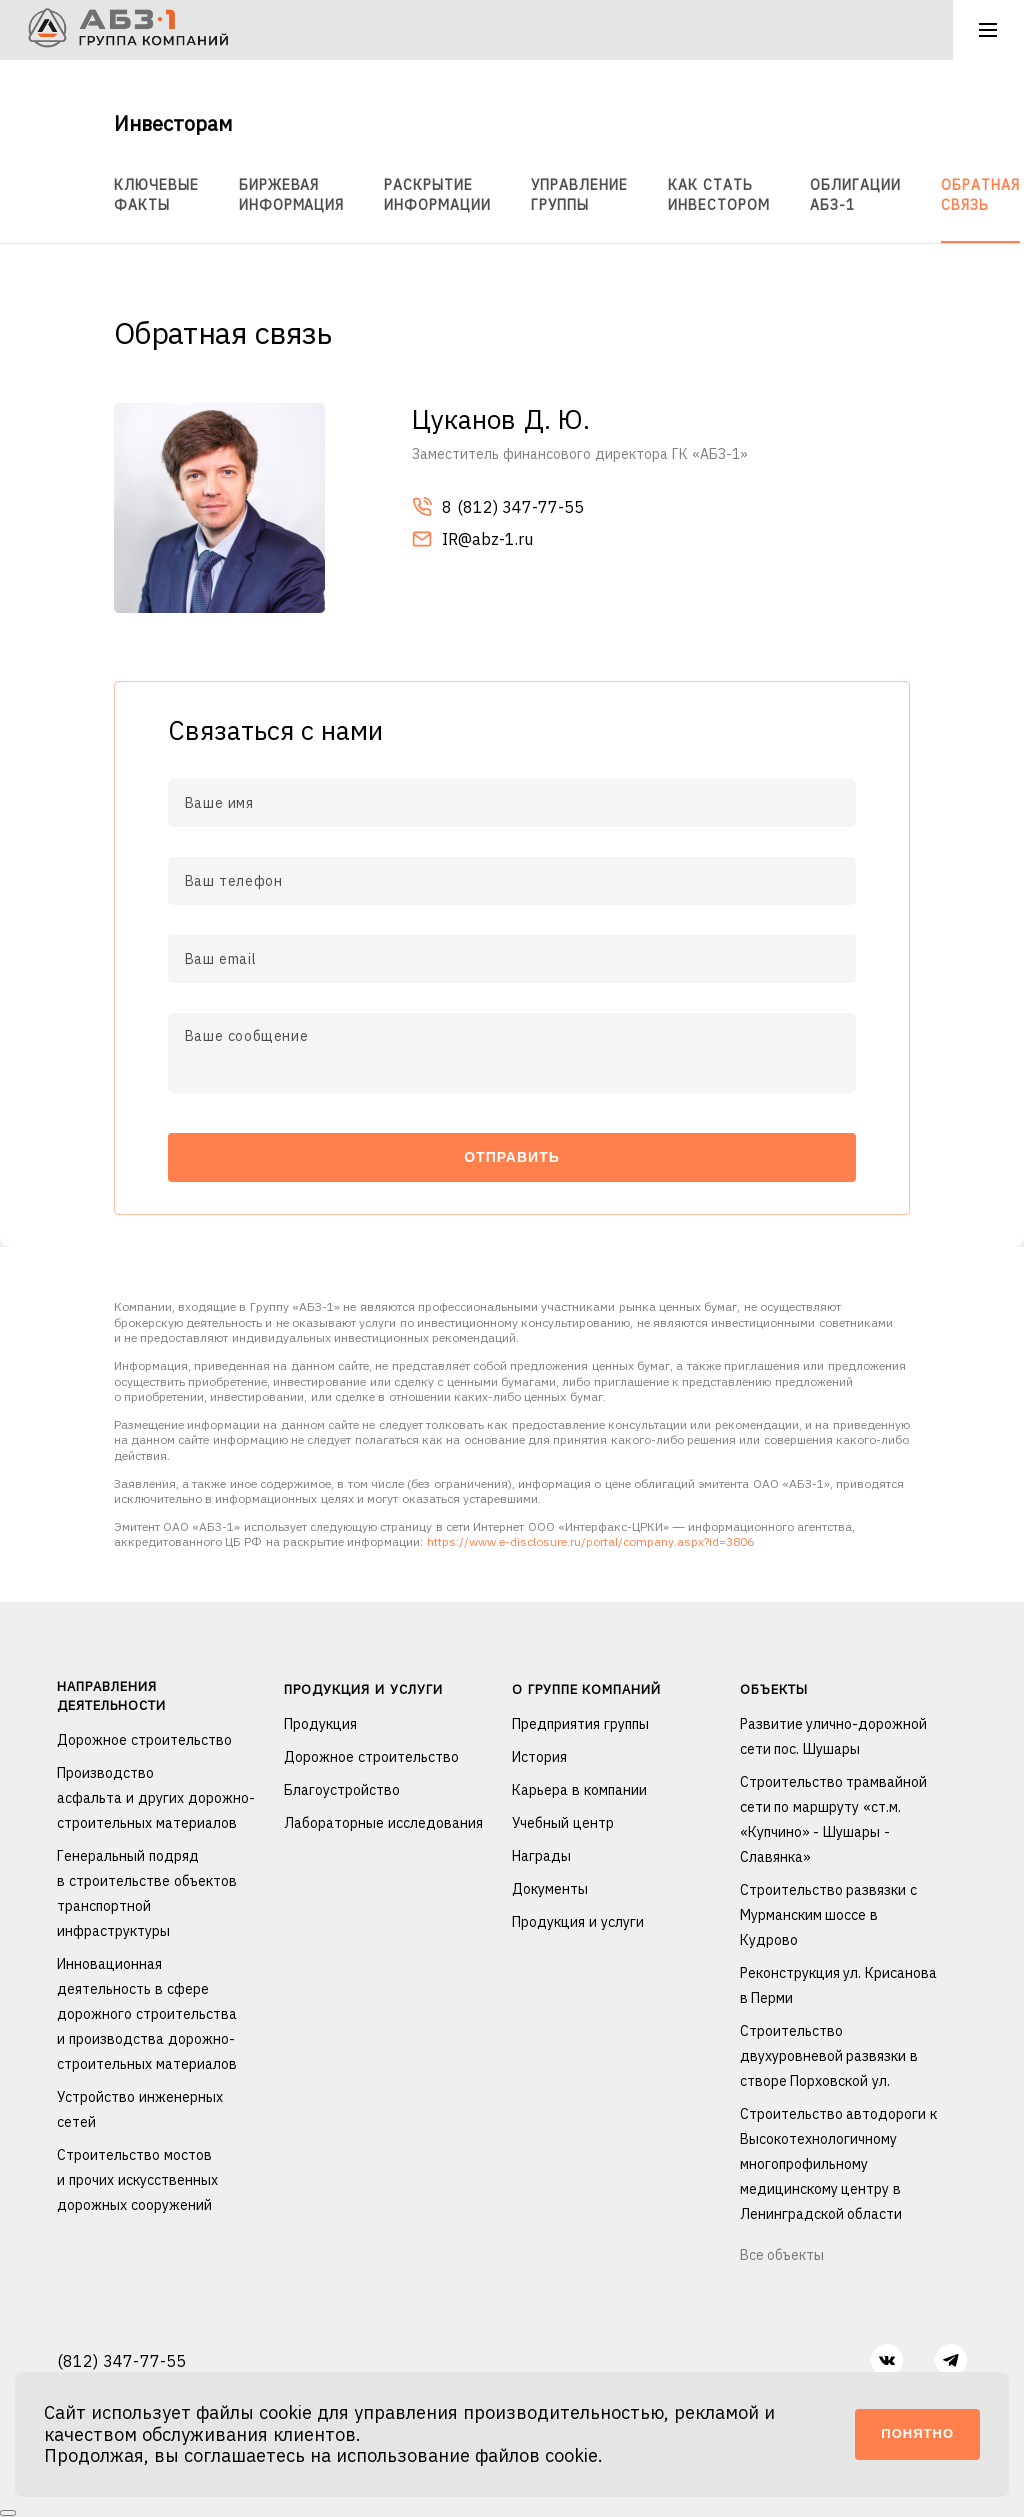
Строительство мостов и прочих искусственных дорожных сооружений (137, 2180)
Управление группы (579, 195)
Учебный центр (563, 1823)
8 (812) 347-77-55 (498, 509)
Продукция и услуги (363, 1689)
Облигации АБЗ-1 (855, 195)
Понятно (917, 2433)
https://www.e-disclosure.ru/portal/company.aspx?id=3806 (590, 1541)
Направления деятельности (111, 1696)
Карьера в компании (579, 1790)
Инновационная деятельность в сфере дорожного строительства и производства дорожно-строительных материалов (147, 2014)
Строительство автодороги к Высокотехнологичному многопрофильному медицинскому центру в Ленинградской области (839, 2164)
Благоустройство (342, 1790)
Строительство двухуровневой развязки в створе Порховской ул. (829, 2056)
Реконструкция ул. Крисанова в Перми (839, 1985)
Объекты (774, 1689)
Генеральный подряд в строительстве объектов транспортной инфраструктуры (147, 1893)
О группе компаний (586, 1689)
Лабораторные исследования (383, 1823)
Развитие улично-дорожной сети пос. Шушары (834, 1736)
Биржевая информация (292, 195)
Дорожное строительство (144, 1740)
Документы (550, 1889)
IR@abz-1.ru (472, 541)
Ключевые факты (156, 195)
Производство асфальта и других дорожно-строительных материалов (156, 1798)
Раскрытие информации (437, 195)
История (539, 1757)
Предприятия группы (580, 1724)
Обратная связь (980, 195)
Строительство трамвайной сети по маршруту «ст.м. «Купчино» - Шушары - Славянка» (834, 1819)
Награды (541, 1856)
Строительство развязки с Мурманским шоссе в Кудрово (829, 1915)
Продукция (320, 1724)
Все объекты (782, 2255)
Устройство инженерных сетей (140, 2109)
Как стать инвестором (719, 195)
